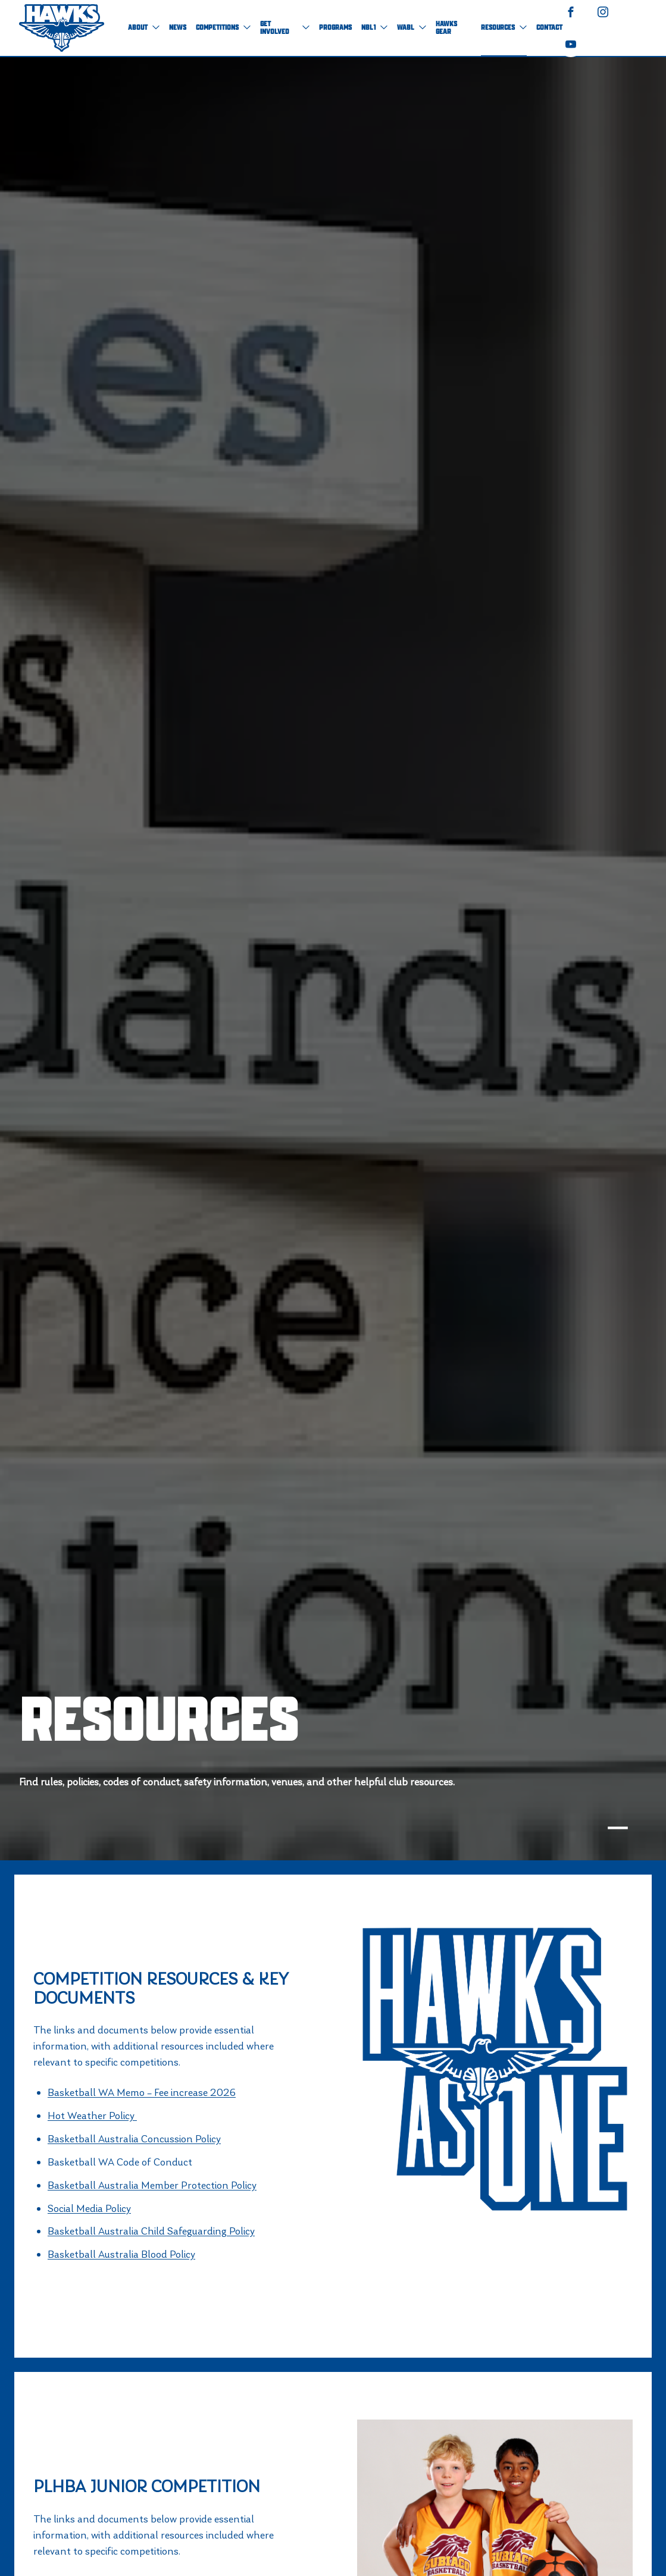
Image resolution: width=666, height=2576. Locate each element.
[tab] (618, 1827)
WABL (411, 27)
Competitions (223, 27)
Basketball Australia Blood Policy (121, 2254)
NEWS (177, 27)
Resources (504, 27)
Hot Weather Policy (92, 2115)
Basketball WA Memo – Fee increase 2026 (142, 2092)
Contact (549, 27)
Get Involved (284, 28)
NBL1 (374, 27)
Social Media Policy (89, 2208)
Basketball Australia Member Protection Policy (152, 2185)
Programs (335, 27)
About (144, 27)
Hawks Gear (446, 28)
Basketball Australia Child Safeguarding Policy (151, 2230)
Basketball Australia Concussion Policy (134, 2138)
